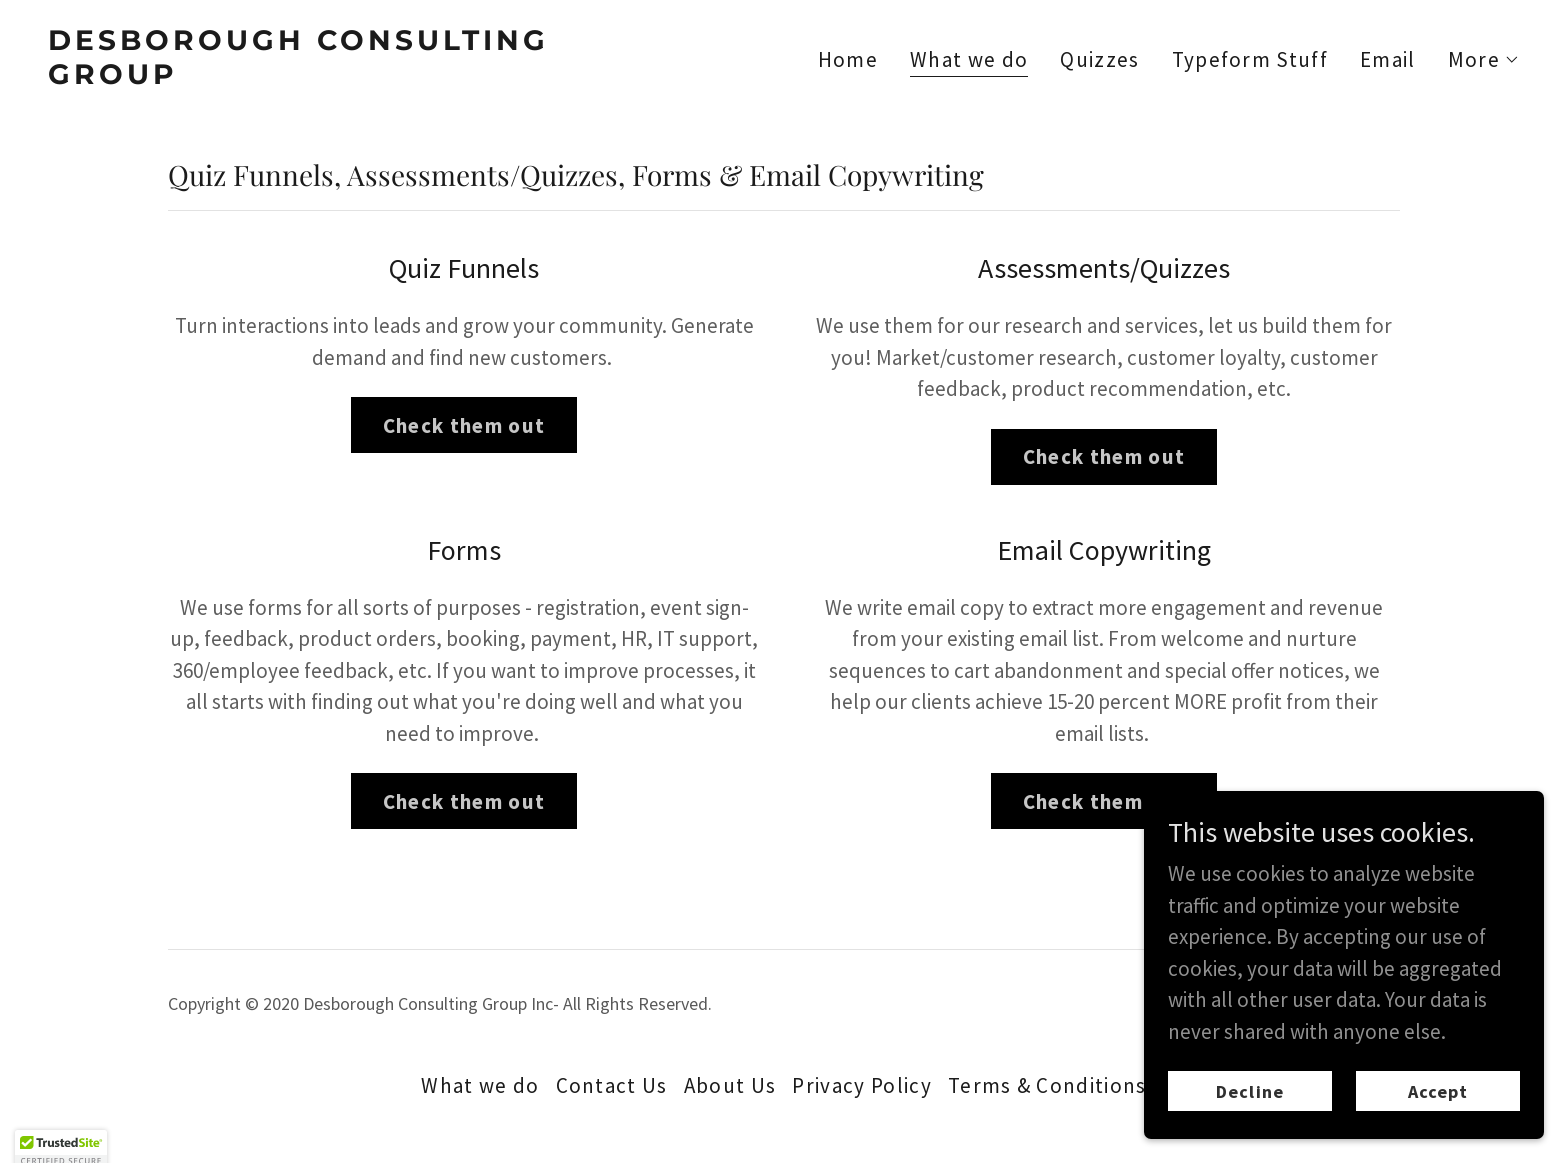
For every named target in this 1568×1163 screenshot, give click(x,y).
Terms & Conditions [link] (1047, 1085)
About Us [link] (730, 1085)
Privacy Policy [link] (862, 1085)
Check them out (464, 425)
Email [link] (1388, 59)
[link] (408, 76)
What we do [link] (969, 60)
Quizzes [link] (1099, 59)
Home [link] (848, 59)
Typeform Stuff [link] (1250, 59)
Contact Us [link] (612, 1085)
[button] (1484, 60)
